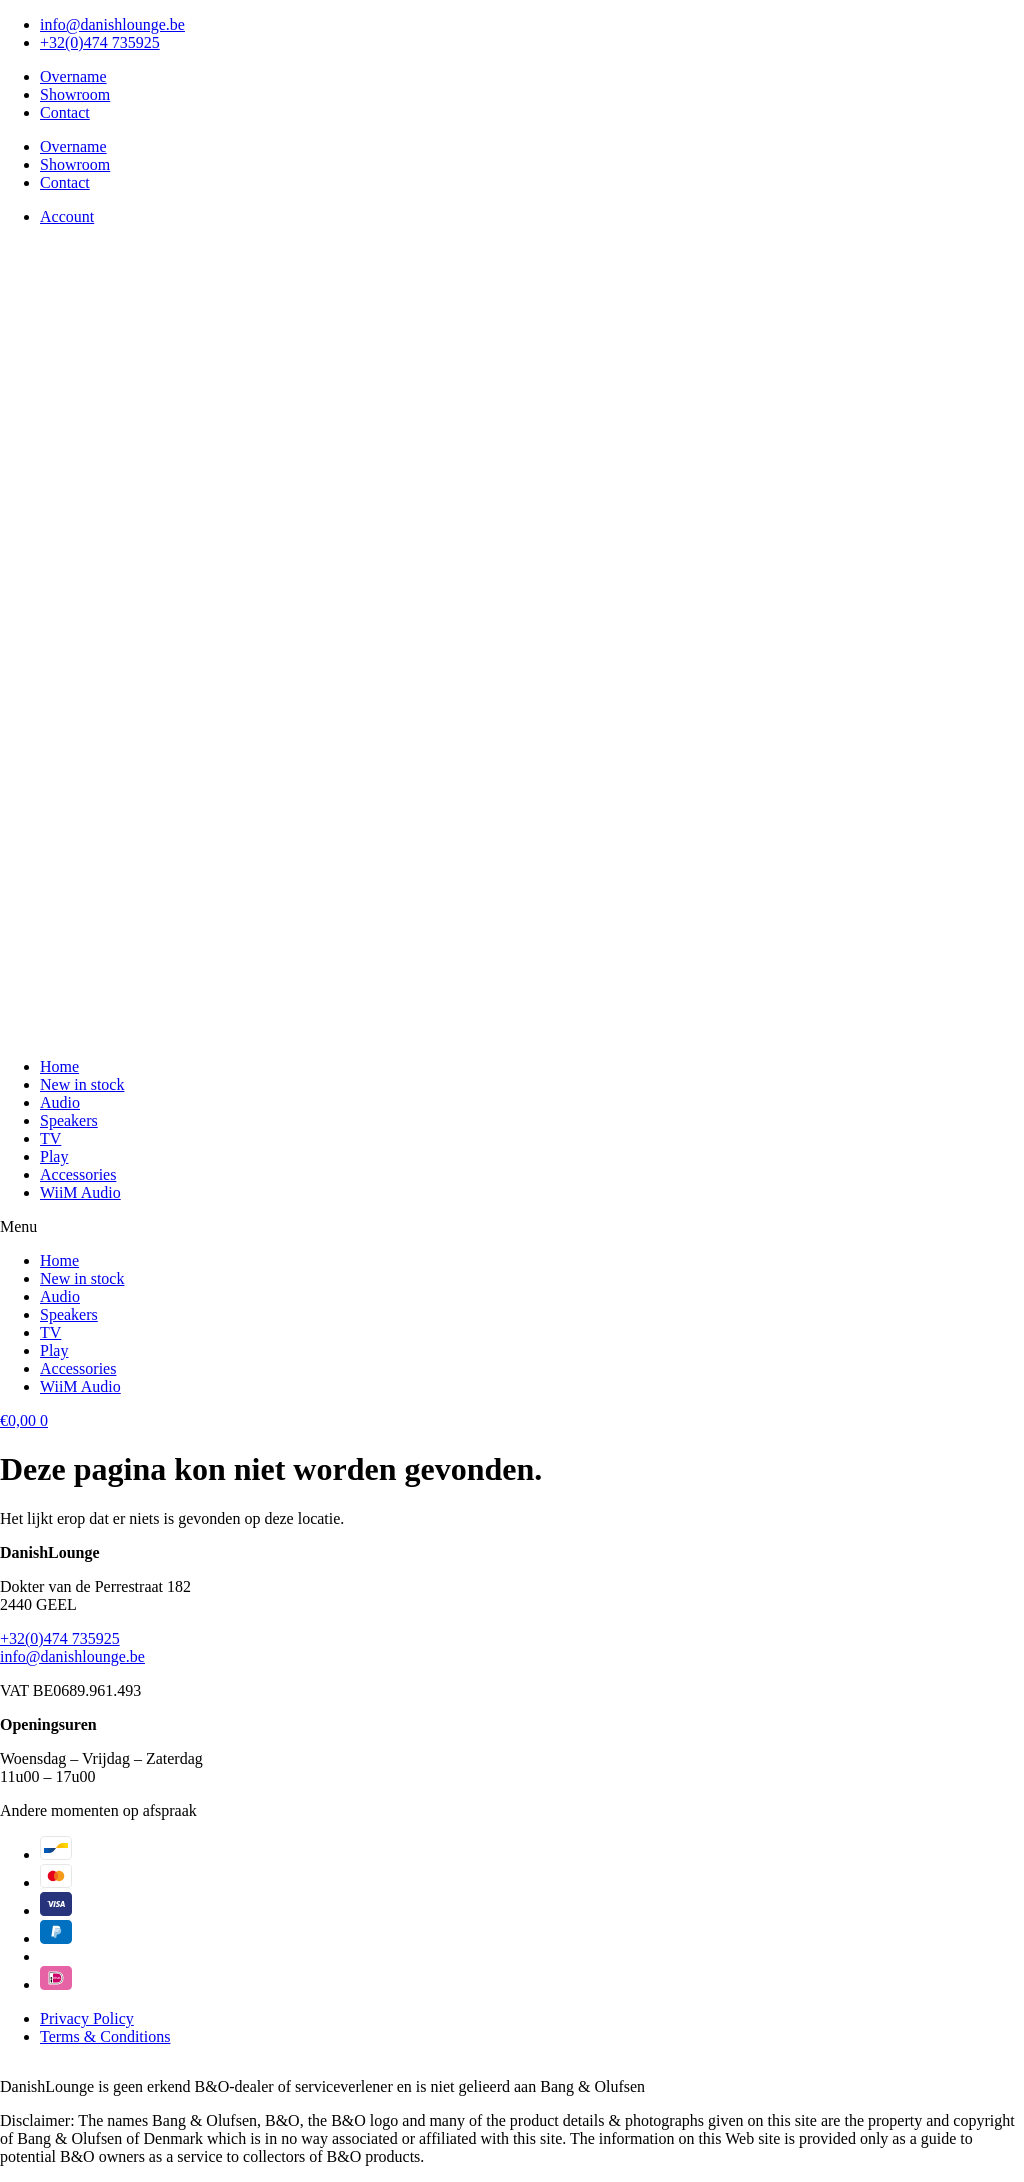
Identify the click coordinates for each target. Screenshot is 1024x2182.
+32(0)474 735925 (60, 1638)
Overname (73, 76)
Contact (65, 112)
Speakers (69, 1120)
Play (54, 1156)
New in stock (82, 1084)
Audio (60, 1102)
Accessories (78, 1174)
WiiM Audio (80, 1192)
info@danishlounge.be (72, 1656)
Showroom (75, 94)
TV (50, 1138)
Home (59, 1066)
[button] (512, 1227)
